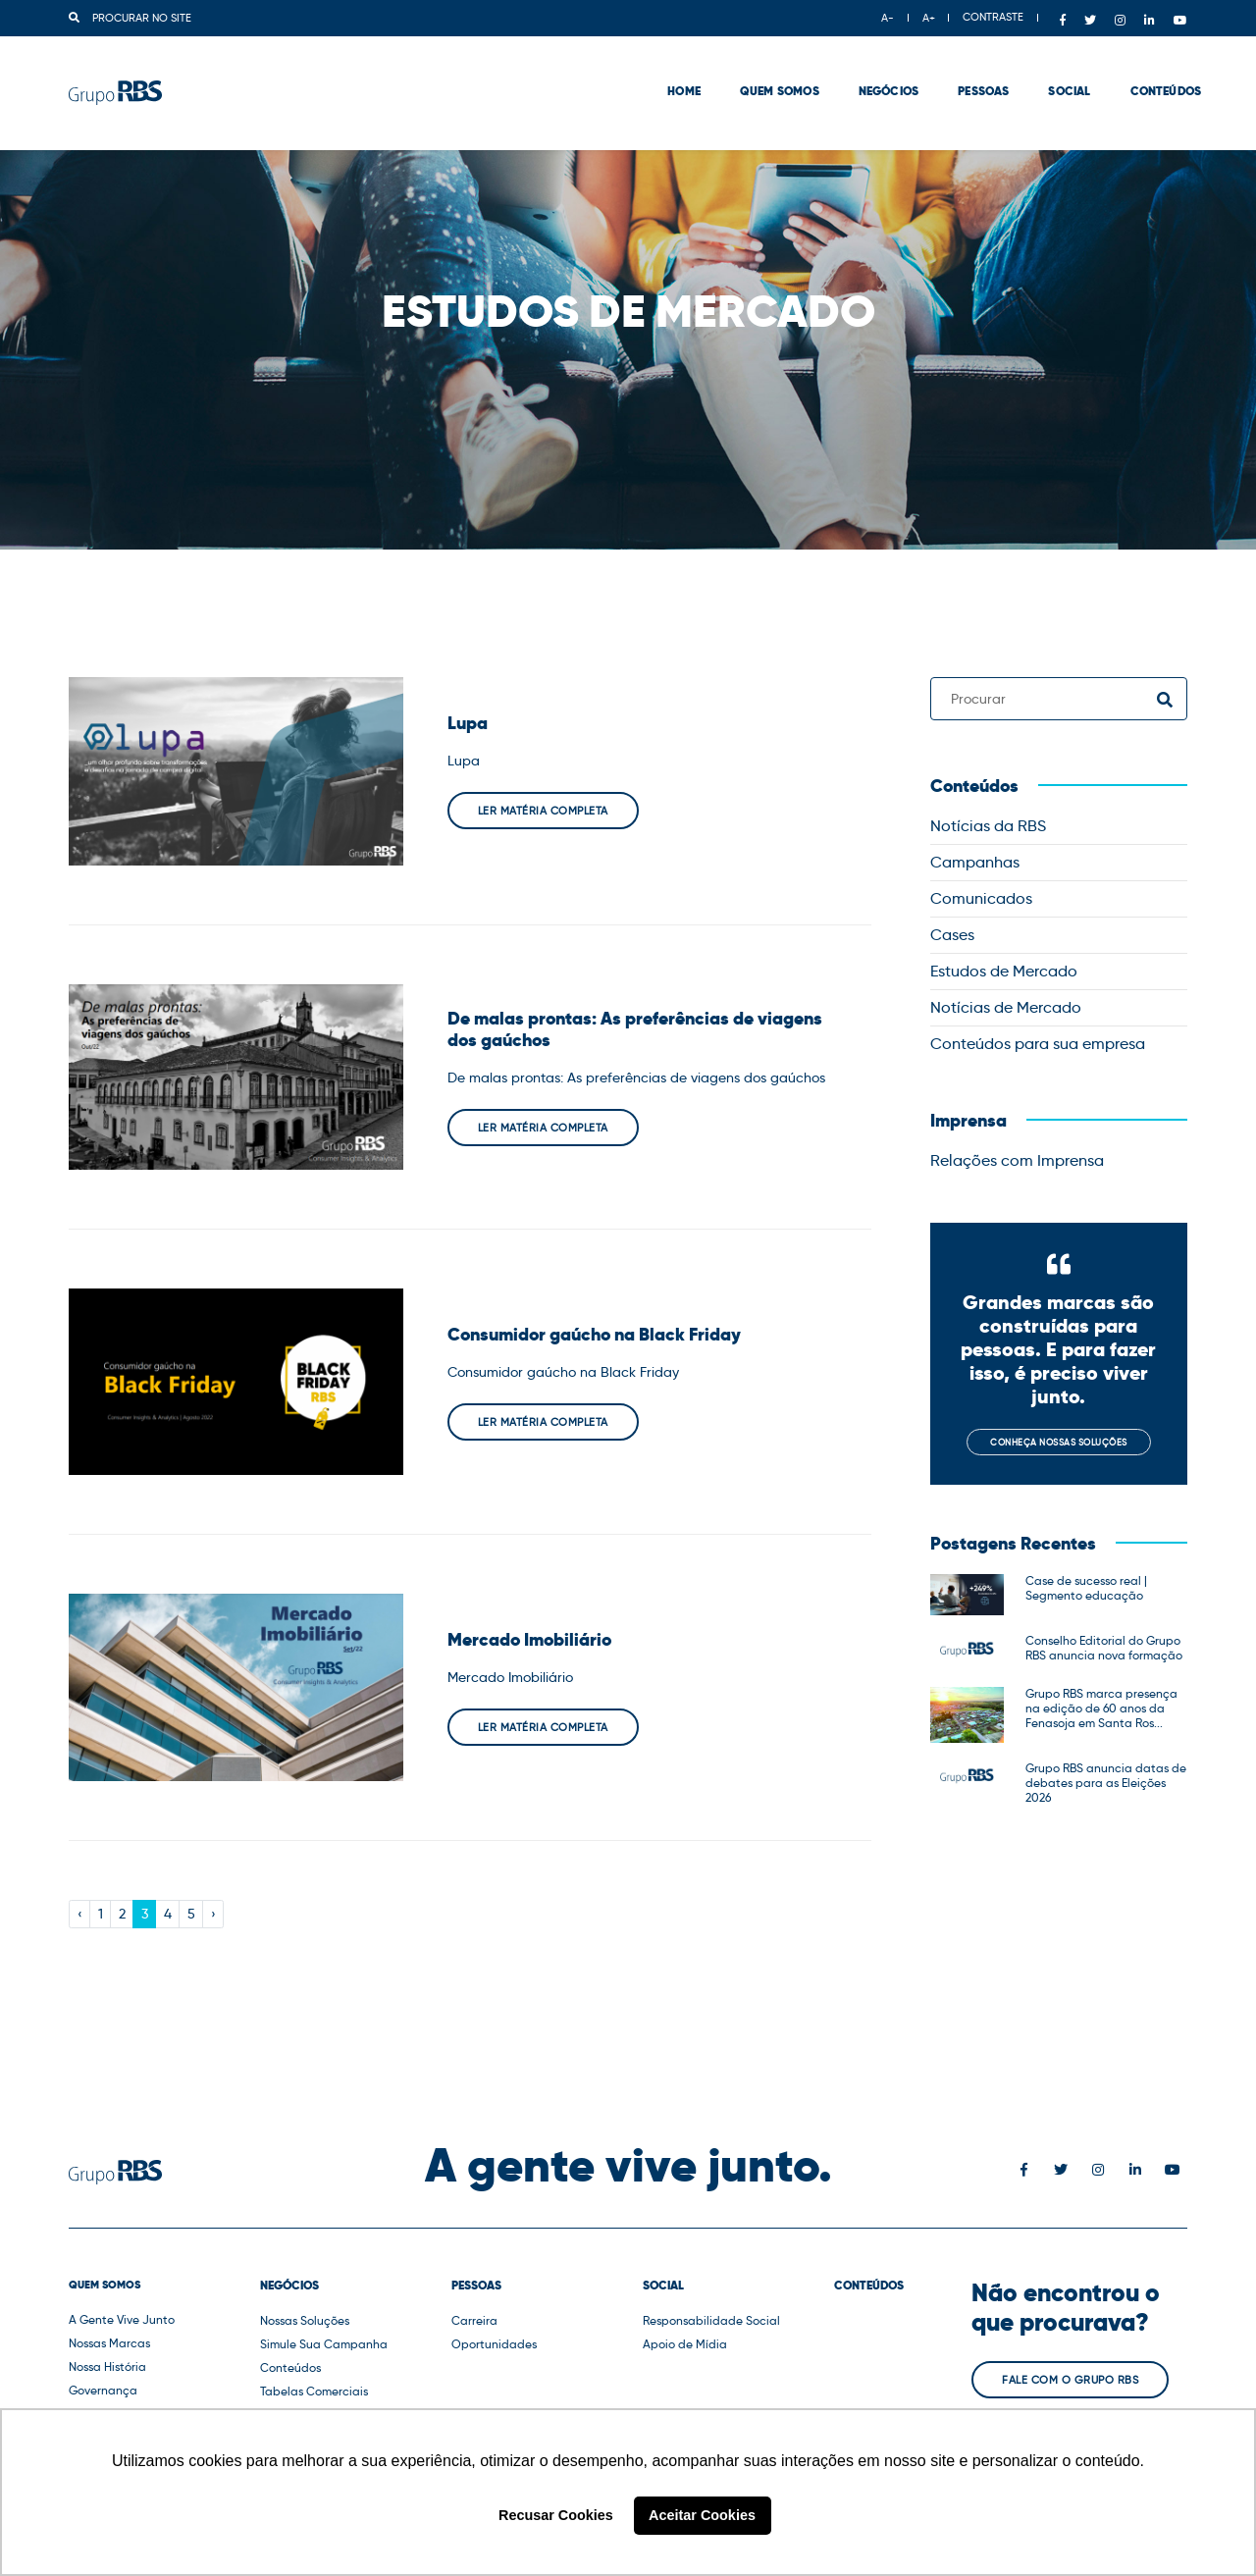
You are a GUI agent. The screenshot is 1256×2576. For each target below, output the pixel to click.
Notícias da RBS (988, 825)
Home (670, 69)
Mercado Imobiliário (529, 1640)
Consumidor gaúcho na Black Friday (594, 1334)
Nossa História (107, 2366)
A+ (928, 18)
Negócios (875, 69)
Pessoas (969, 69)
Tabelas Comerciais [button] (314, 2391)
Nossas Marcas (109, 2343)
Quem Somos (766, 69)
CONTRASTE (993, 17)
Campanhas (975, 862)
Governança (103, 2390)
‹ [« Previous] (80, 1913)
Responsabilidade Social (711, 2320)
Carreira (474, 2320)
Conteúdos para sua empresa (1037, 1043)
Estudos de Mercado (1003, 971)
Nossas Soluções (304, 2320)
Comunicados (981, 898)
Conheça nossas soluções (1058, 1442)
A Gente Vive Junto (122, 2319)
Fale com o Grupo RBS (1070, 2380)
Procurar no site (130, 18)
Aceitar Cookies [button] (702, 2515)
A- (887, 18)
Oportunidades (494, 2344)
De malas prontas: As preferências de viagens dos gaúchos (634, 1029)
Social (1055, 69)
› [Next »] (213, 1913)
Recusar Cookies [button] (555, 2515)
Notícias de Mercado (1005, 1007)
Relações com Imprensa (1017, 1160)
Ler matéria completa (543, 810)
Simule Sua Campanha (324, 2344)
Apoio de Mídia (685, 2344)
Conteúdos (1151, 69)
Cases (952, 934)
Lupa (467, 723)
